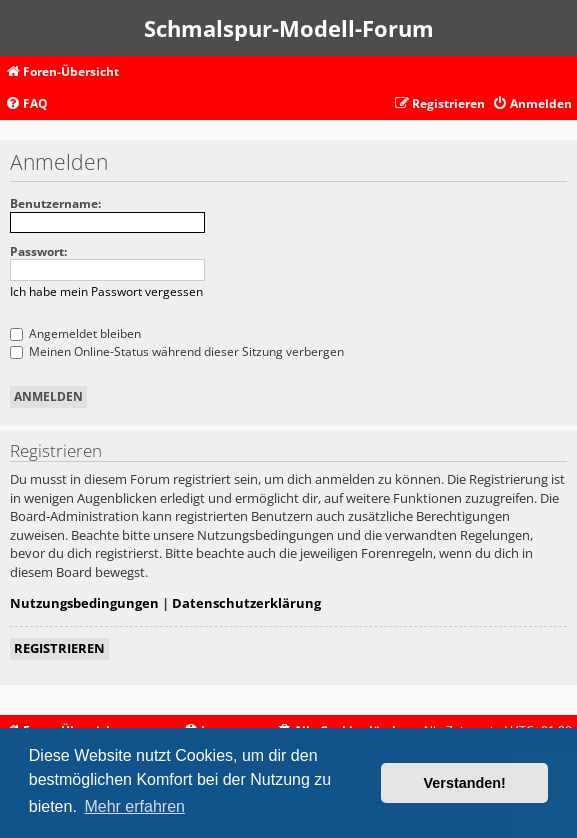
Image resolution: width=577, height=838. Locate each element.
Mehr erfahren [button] (134, 806)
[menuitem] (26, 104)
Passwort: (38, 251)
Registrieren (59, 648)
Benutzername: (55, 203)
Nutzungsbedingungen (84, 603)
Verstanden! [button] (465, 783)
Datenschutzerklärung (246, 603)
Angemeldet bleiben (75, 333)
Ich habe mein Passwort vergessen (106, 291)
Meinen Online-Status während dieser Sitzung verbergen (177, 351)
